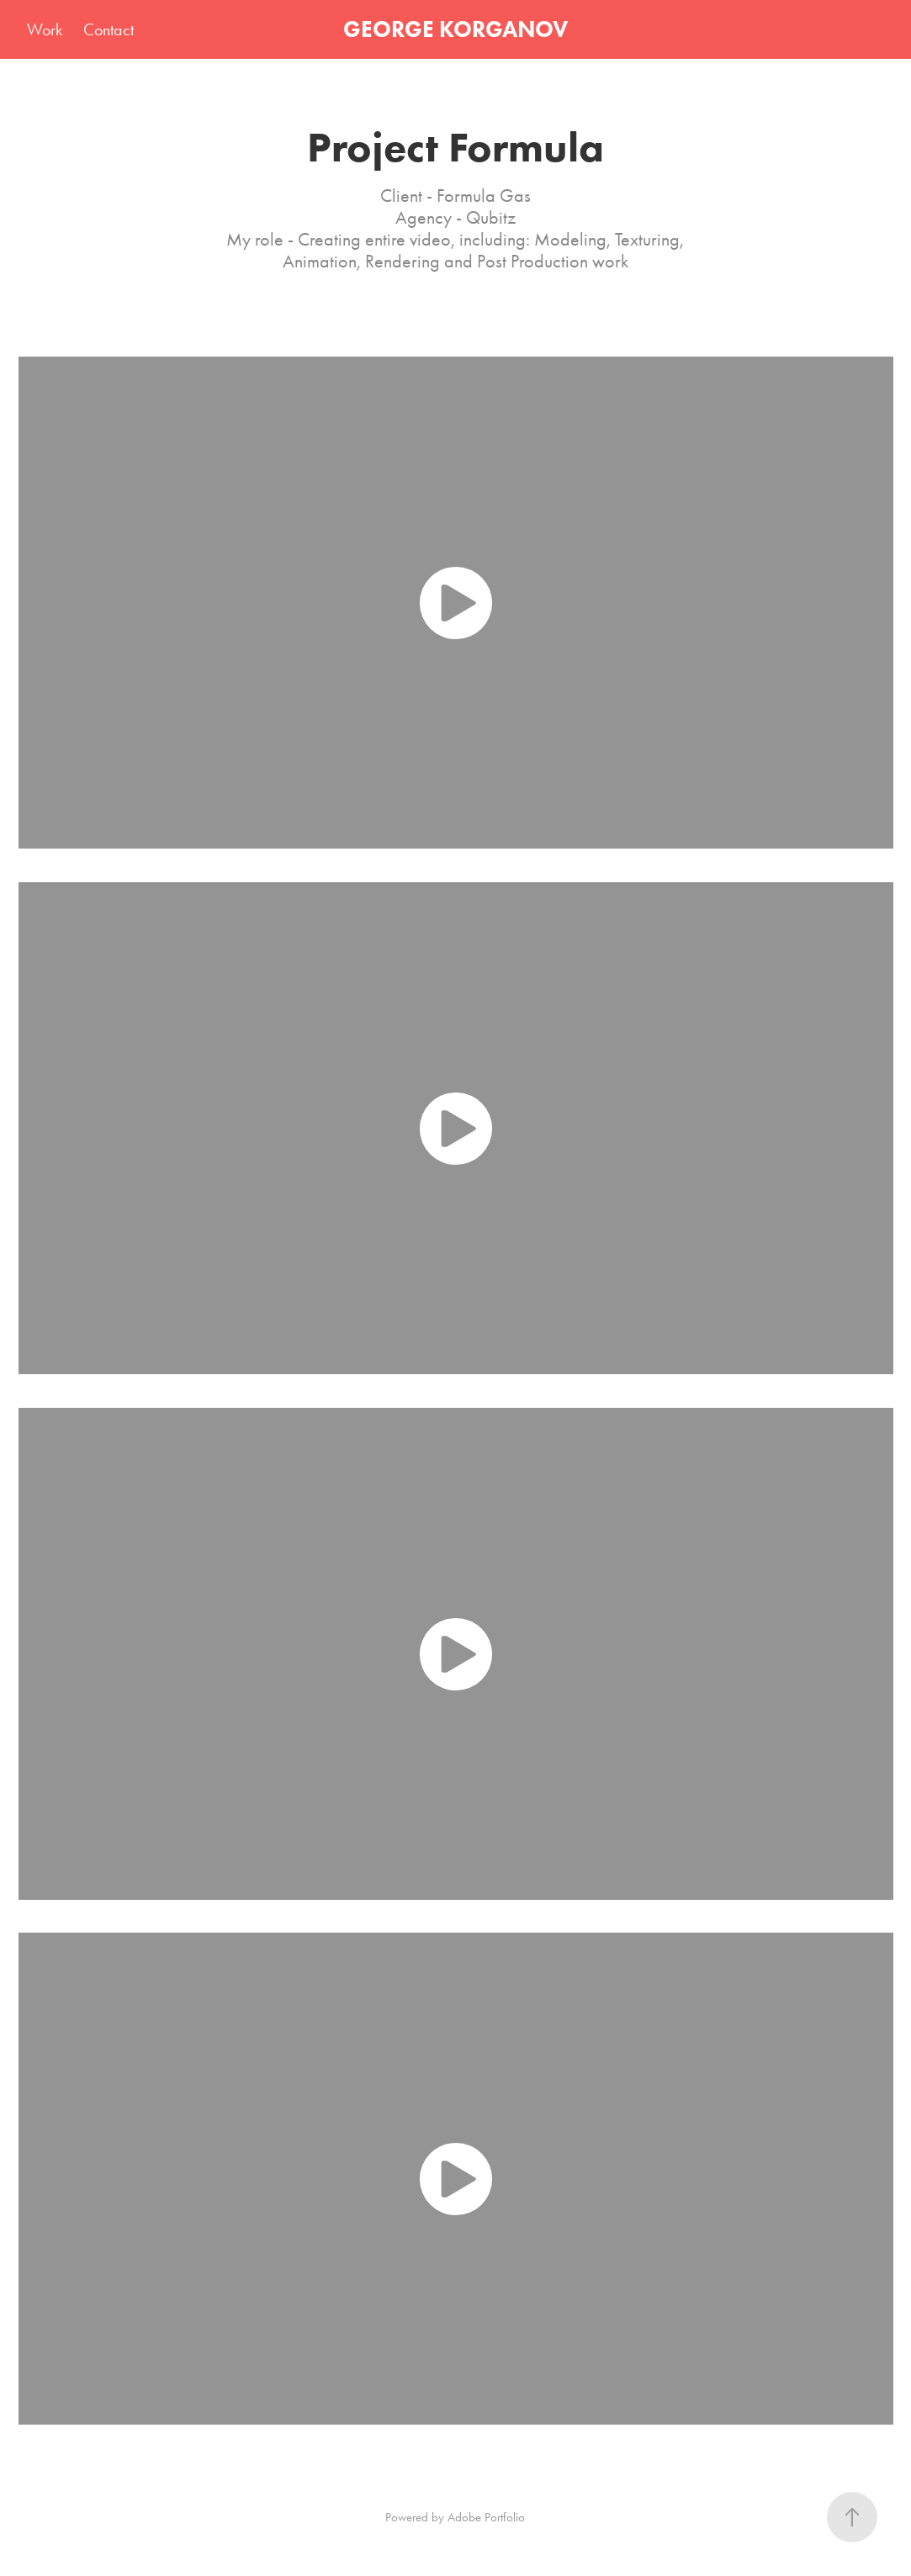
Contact (108, 29)
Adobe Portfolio (486, 2517)
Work (44, 29)
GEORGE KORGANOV (455, 29)
